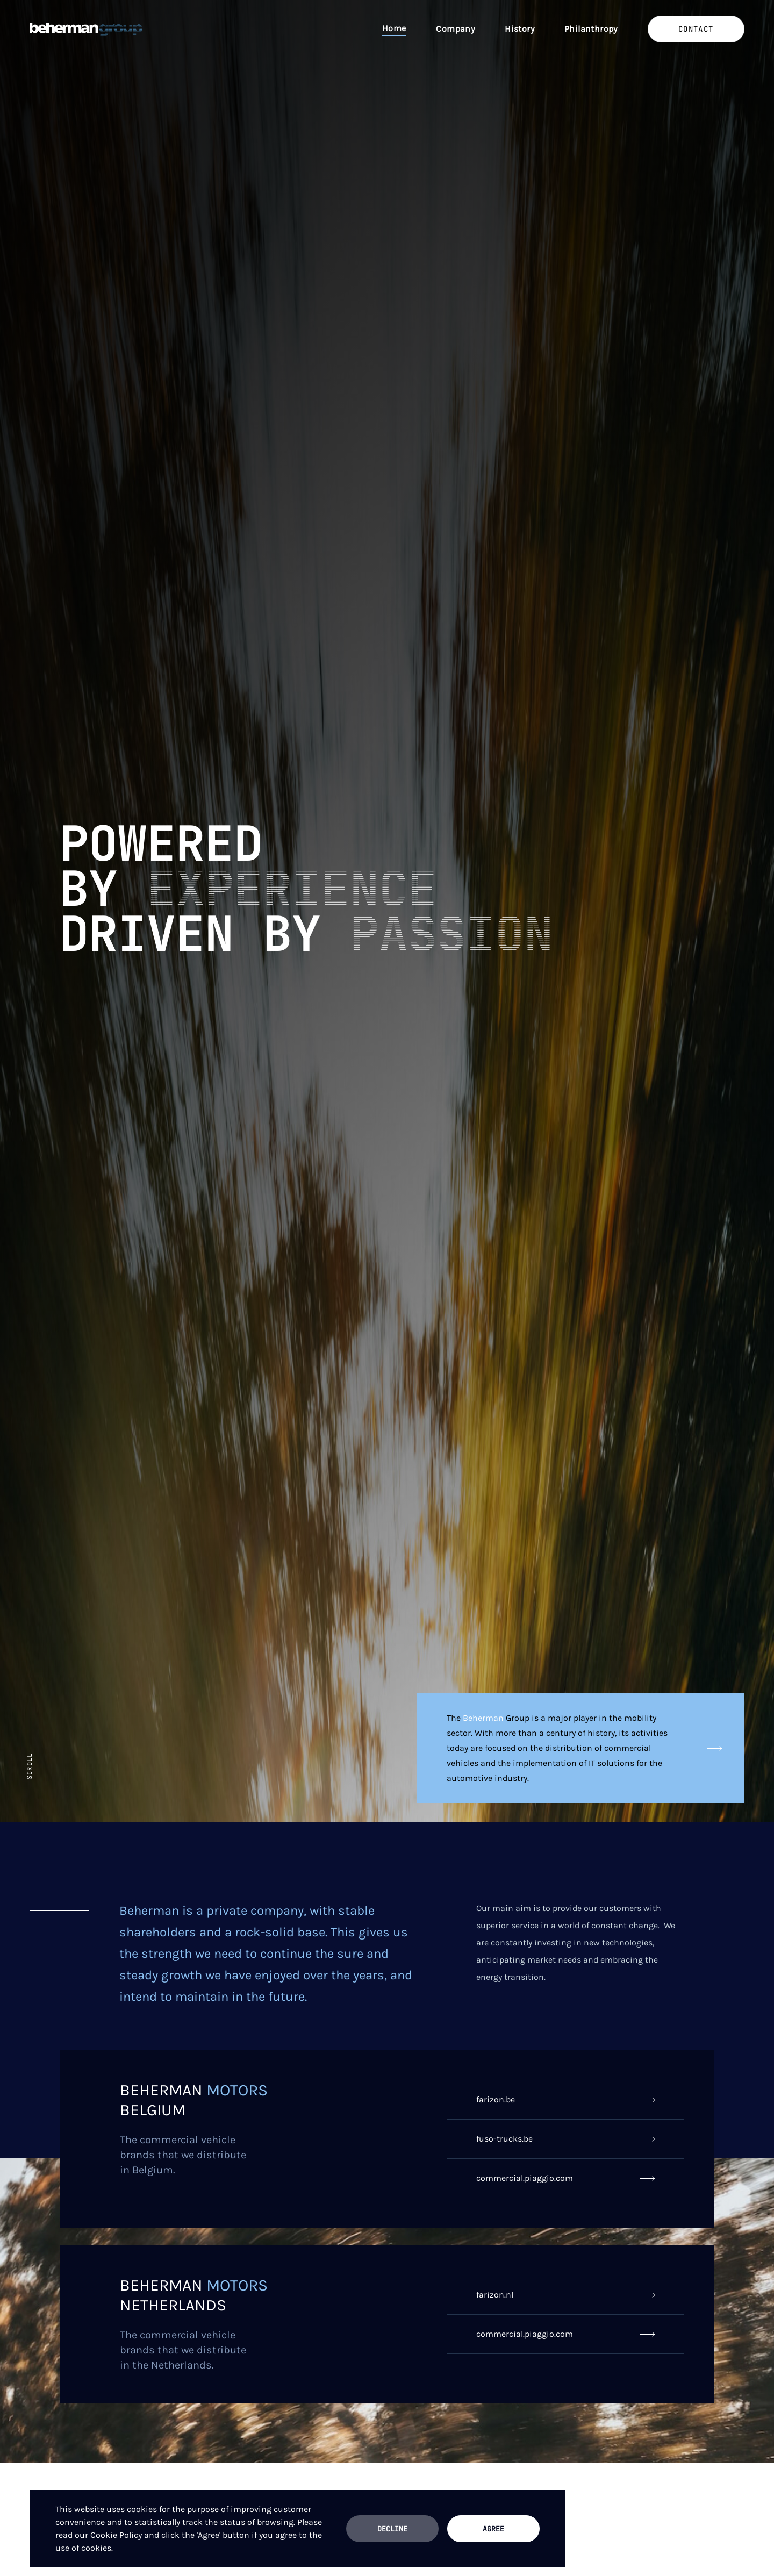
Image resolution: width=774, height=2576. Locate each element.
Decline (392, 2529)
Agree (493, 2529)
